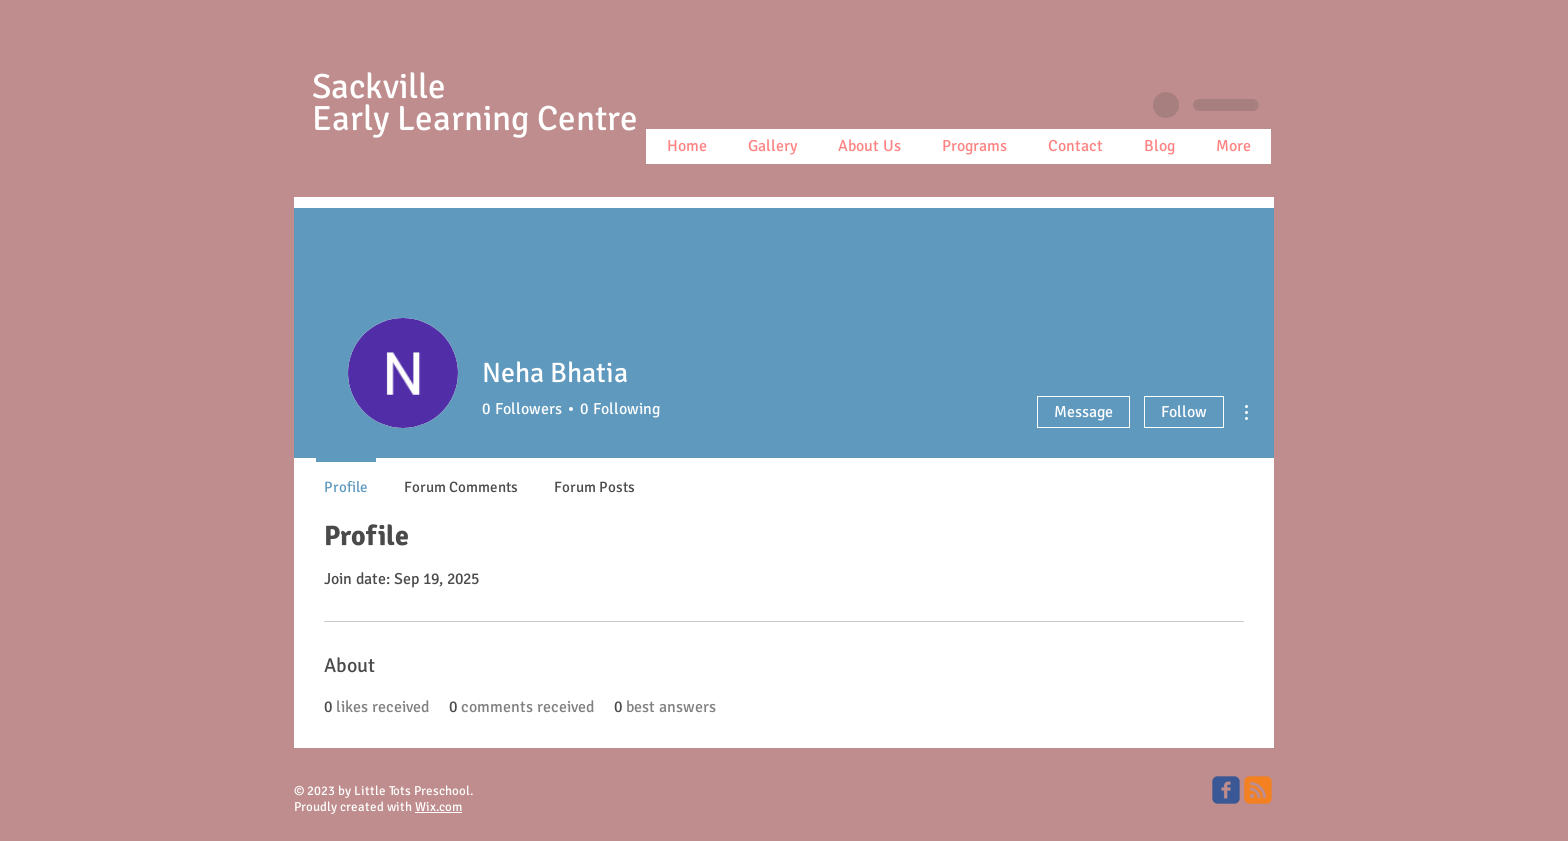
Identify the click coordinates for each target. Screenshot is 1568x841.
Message (1083, 412)
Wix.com (438, 807)
